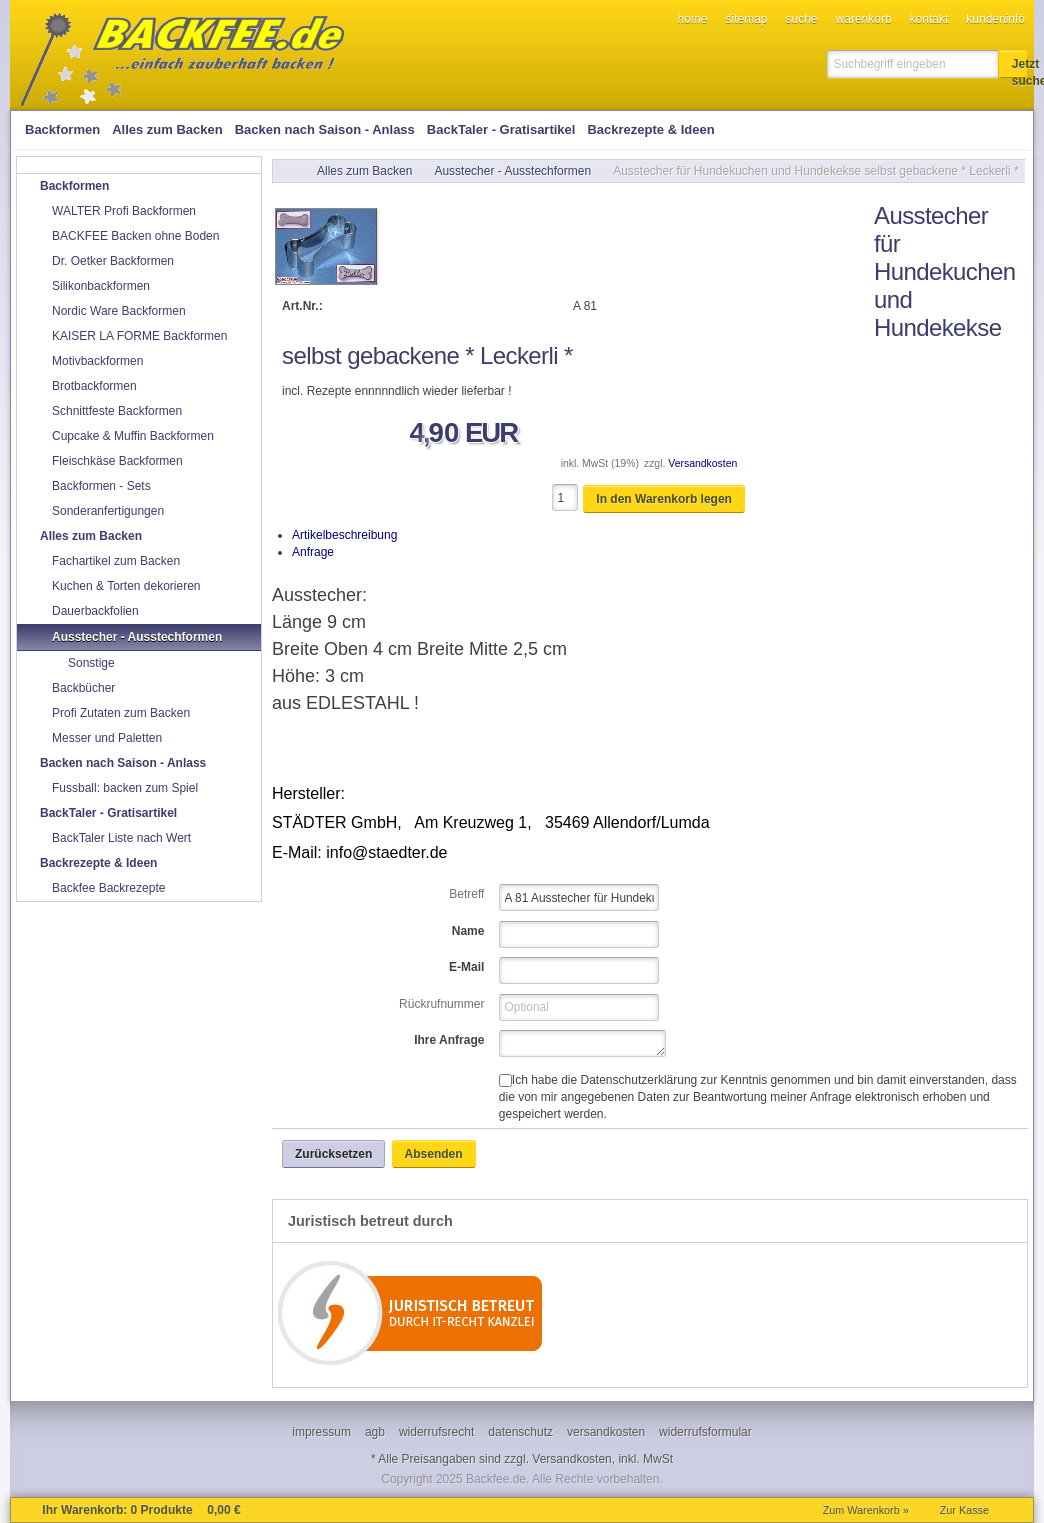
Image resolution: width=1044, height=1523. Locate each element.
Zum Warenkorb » (866, 1510)
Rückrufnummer (441, 1004)
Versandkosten (702, 463)
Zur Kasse (964, 1510)
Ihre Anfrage (449, 1040)
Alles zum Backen (364, 171)
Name (468, 931)
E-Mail (466, 967)
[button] (1013, 64)
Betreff (466, 894)
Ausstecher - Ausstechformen (512, 171)
